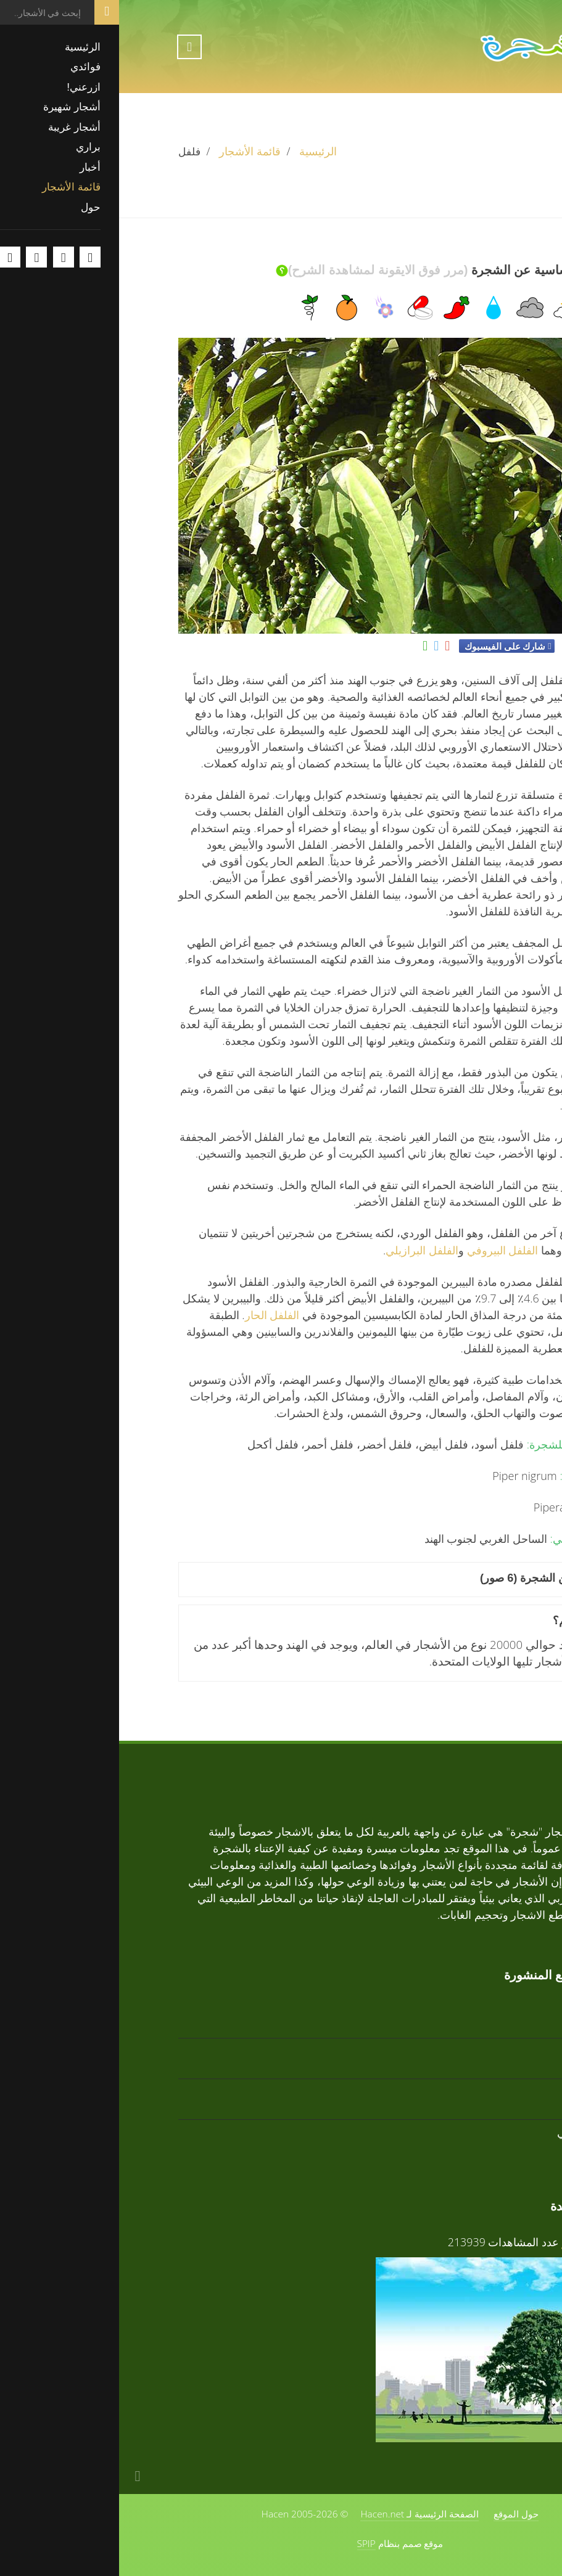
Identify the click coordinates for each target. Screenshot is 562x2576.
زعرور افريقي (470, 2132)
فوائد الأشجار (473, 2242)
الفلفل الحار (153, 1314)
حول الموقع (396, 2514)
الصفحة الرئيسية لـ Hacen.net (300, 2514)
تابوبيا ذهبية (478, 2010)
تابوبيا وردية (477, 2091)
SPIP (247, 2543)
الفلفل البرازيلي (303, 1250)
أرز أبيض (483, 2050)
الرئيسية (199, 151)
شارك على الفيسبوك (386, 646)
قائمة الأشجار (131, 151)
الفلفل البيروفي (383, 1250)
